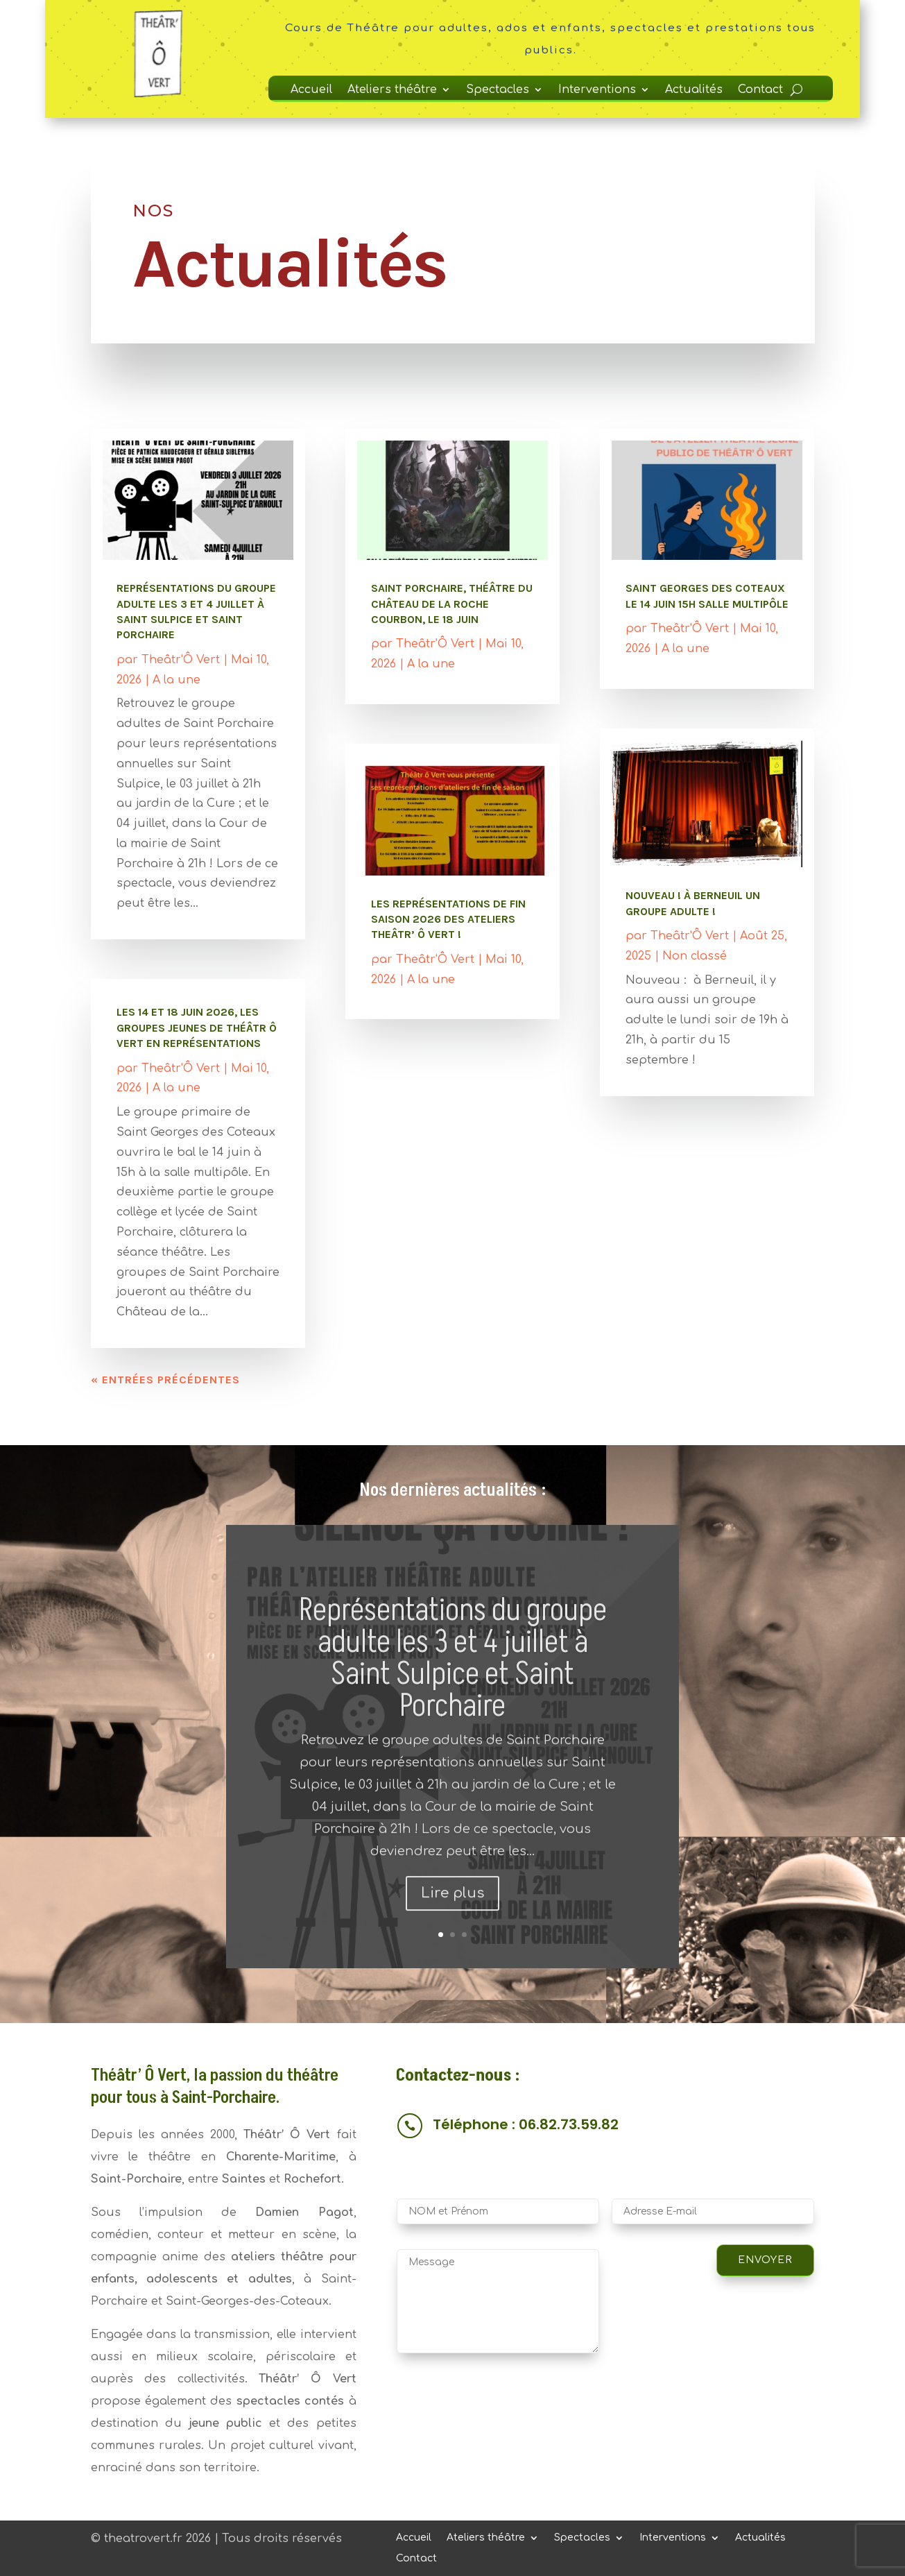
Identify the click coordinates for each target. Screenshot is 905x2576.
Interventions (597, 90)
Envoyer (765, 2260)
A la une (176, 680)
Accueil (311, 90)
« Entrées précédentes (165, 1379)
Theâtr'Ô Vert (180, 660)
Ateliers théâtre (392, 90)
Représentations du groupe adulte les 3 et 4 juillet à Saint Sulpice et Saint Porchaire (453, 1693)
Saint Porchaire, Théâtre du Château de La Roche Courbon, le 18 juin (452, 603)
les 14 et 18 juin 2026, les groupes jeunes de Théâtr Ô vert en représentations (197, 1027)
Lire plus (452, 1928)
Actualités (694, 90)
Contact (760, 90)
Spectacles (497, 90)
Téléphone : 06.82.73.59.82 (526, 2124)
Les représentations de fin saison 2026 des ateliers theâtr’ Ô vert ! (448, 919)
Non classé (694, 956)
